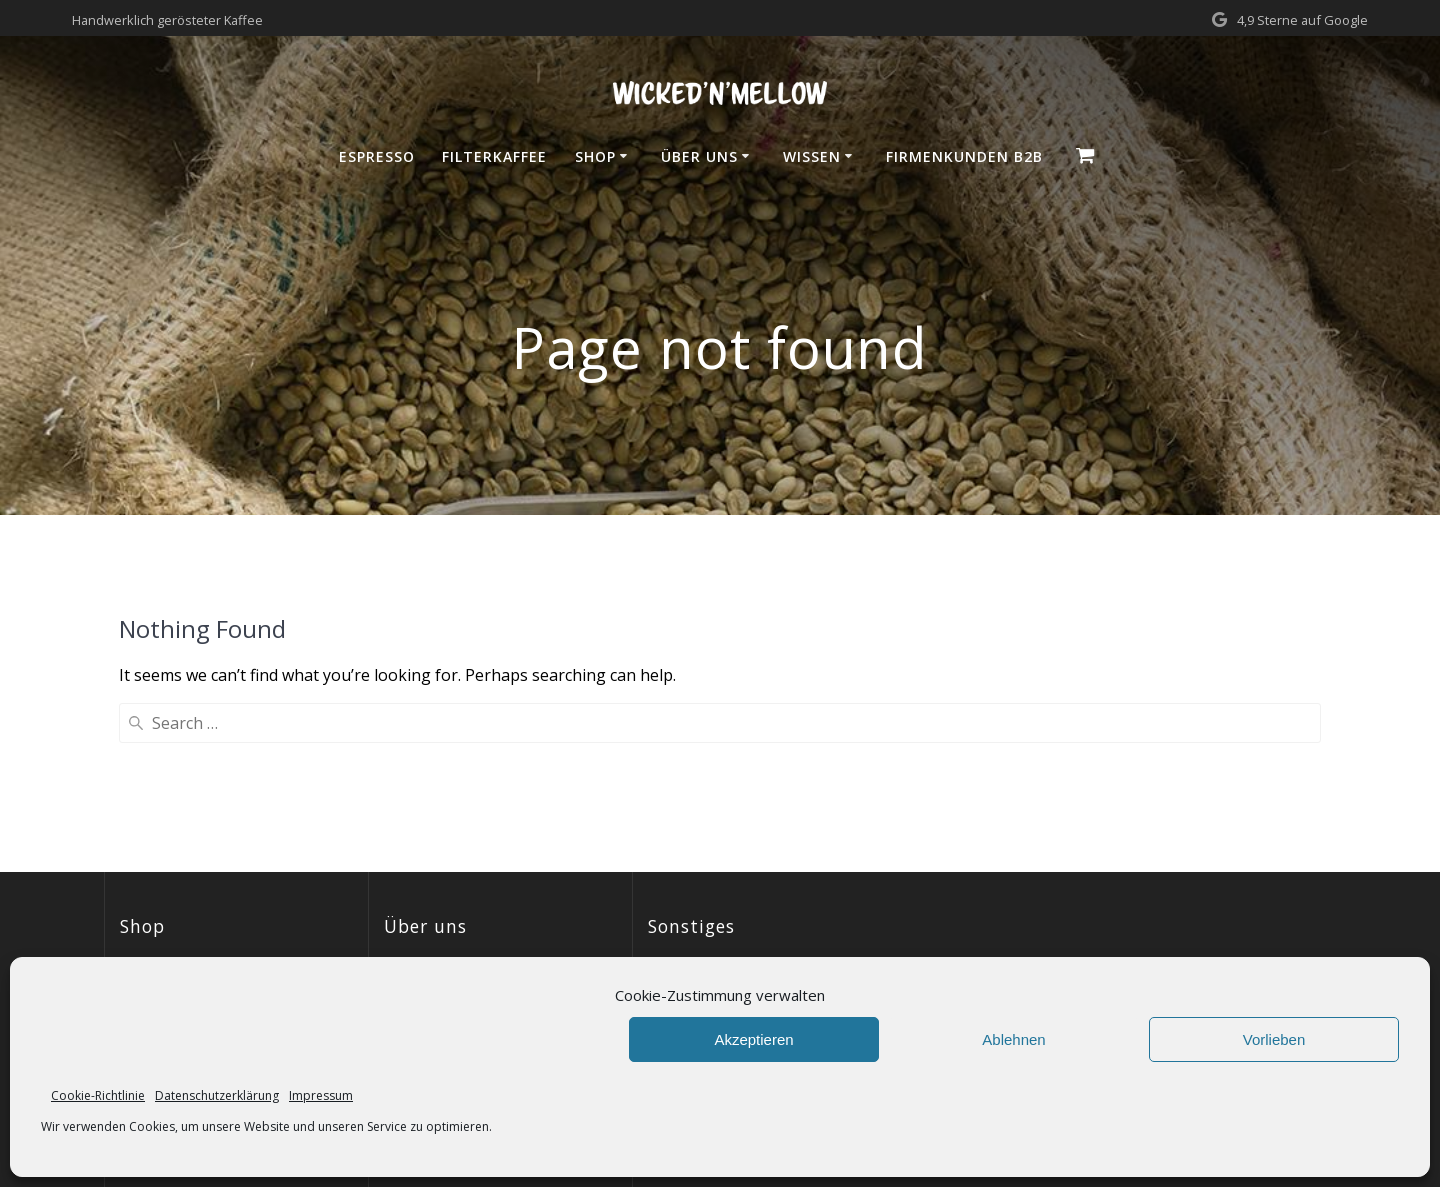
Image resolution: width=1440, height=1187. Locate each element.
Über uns (699, 156)
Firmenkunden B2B (964, 156)
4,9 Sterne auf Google (1302, 20)
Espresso (377, 156)
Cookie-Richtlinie (98, 1095)
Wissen (812, 156)
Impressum (321, 1095)
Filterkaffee (494, 156)
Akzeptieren (753, 1039)
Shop (595, 156)
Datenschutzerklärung (217, 1095)
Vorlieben (1274, 1039)
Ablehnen (1013, 1039)
